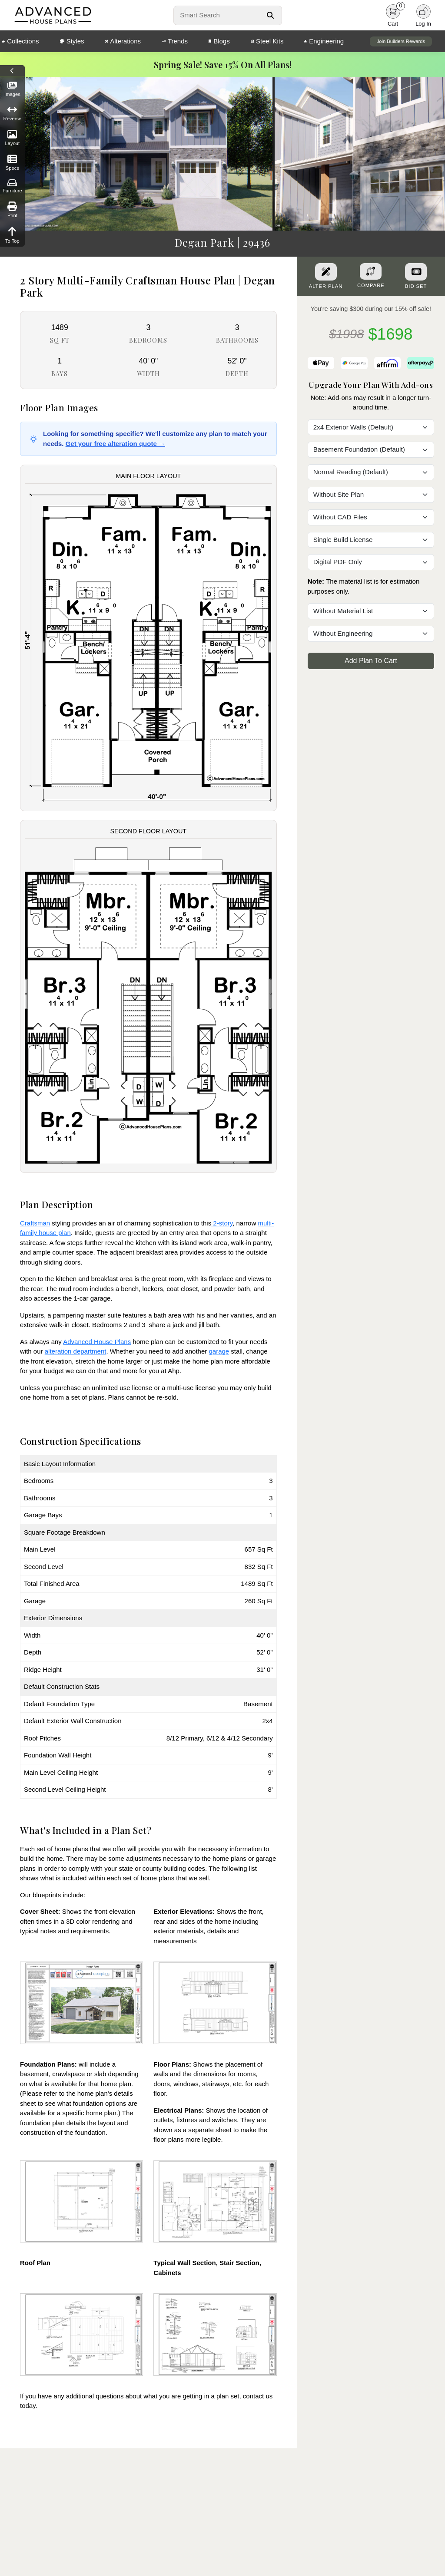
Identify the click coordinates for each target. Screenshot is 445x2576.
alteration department (75, 1351)
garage (219, 1351)
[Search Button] (270, 15)
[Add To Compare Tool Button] (371, 271)
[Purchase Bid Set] (416, 272)
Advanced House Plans (97, 1341)
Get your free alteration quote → (115, 443)
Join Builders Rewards (401, 41)
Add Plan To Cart (371, 660)
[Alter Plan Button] (326, 272)
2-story (221, 1223)
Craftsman (35, 1223)
